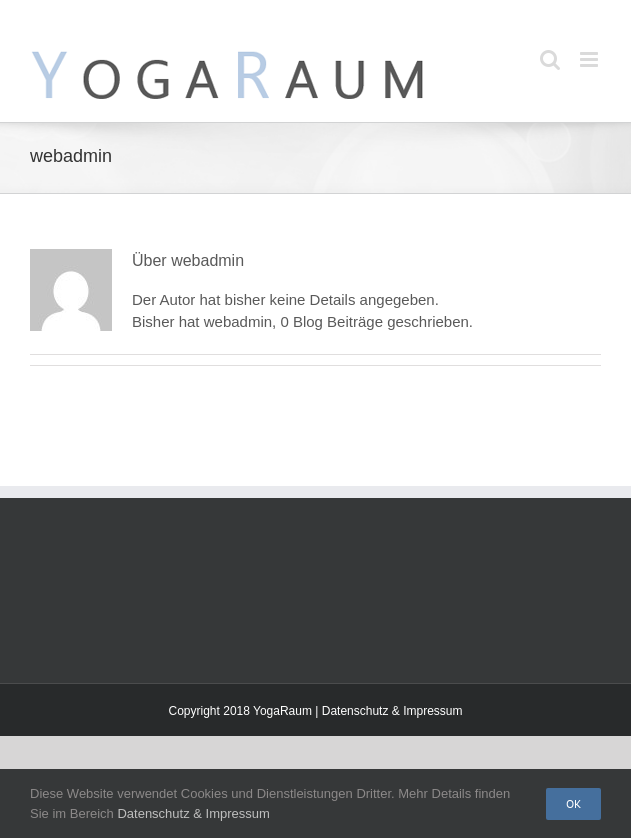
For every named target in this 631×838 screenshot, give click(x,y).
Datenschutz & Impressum (392, 711)
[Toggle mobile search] (550, 59)
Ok (573, 803)
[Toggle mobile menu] (590, 59)
